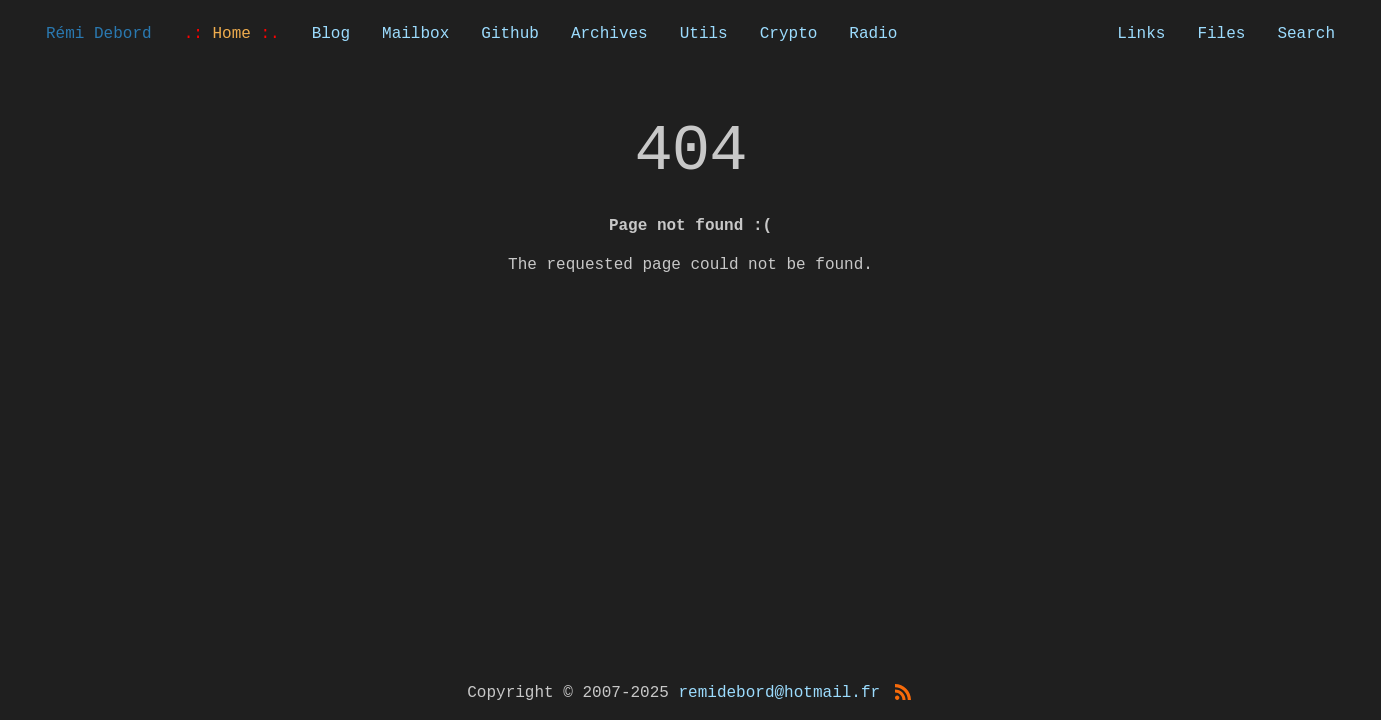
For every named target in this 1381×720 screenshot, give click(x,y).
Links (1141, 34)
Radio (873, 34)
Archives (609, 34)
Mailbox (415, 34)
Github (510, 34)
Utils (704, 34)
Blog (331, 34)
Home (232, 34)
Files (1221, 34)
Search (1306, 34)
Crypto (789, 34)
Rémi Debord (99, 34)
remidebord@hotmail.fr (780, 693)
